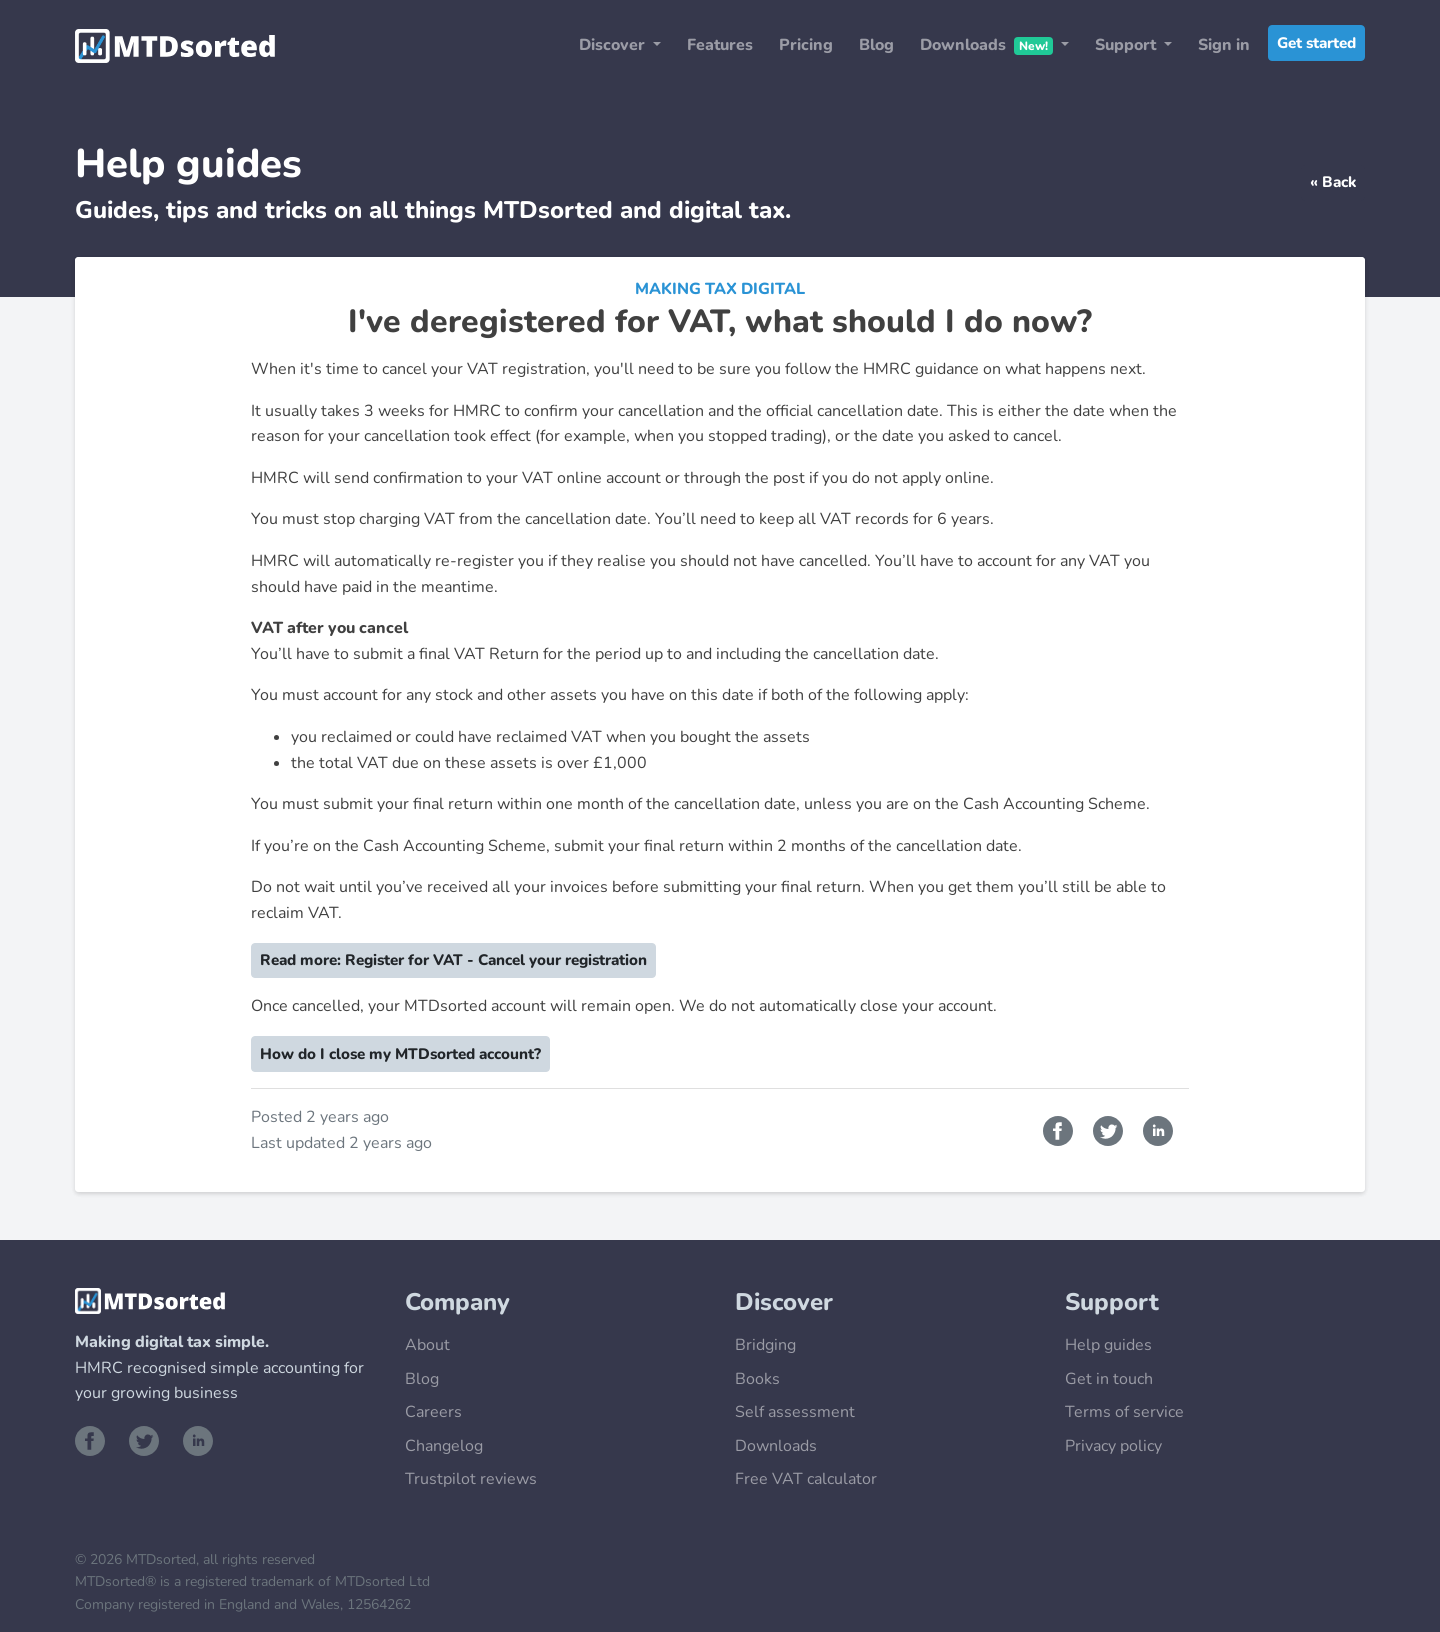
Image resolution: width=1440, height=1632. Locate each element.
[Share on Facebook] (1060, 1129)
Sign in (1224, 45)
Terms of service (1124, 1412)
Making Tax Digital (720, 289)
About (427, 1345)
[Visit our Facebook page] (94, 1439)
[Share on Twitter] (1110, 1129)
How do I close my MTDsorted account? (400, 1054)
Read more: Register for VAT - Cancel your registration (453, 960)
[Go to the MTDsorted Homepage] (175, 46)
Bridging (765, 1345)
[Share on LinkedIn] (1158, 1129)
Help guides (1108, 1345)
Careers (433, 1412)
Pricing (806, 45)
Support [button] (1127, 45)
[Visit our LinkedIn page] (198, 1439)
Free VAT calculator (806, 1479)
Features (720, 45)
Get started (1316, 43)
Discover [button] (614, 45)
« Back (1333, 182)
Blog (876, 45)
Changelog (444, 1446)
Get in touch (1109, 1379)
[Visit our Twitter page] (148, 1439)
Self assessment (795, 1412)
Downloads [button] (988, 45)
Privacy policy (1113, 1446)
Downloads (776, 1446)
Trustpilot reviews (471, 1479)
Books (757, 1379)
